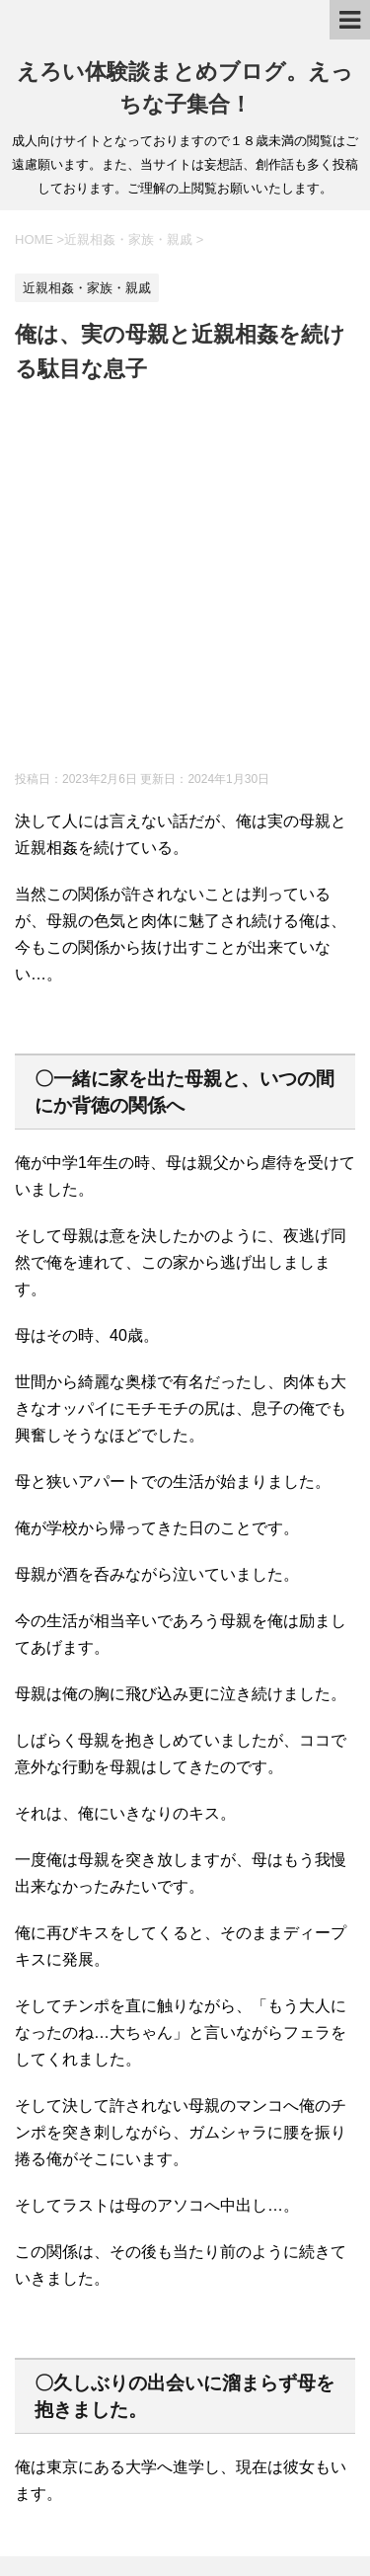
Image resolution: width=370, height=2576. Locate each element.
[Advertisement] (185, 581)
